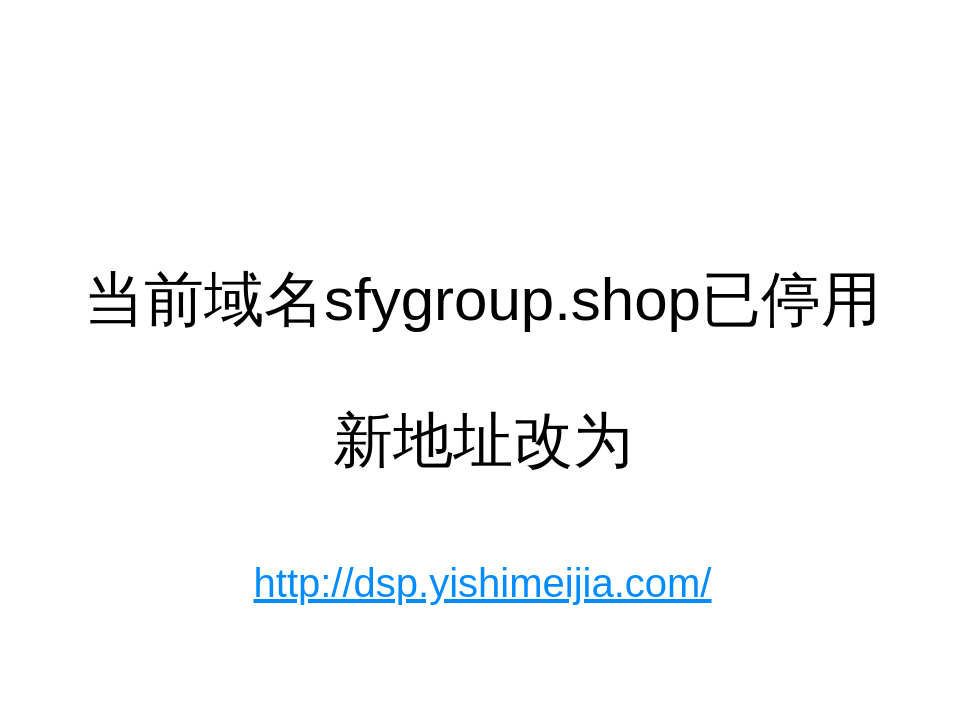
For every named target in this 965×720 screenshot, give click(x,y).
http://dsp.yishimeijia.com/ (483, 583)
